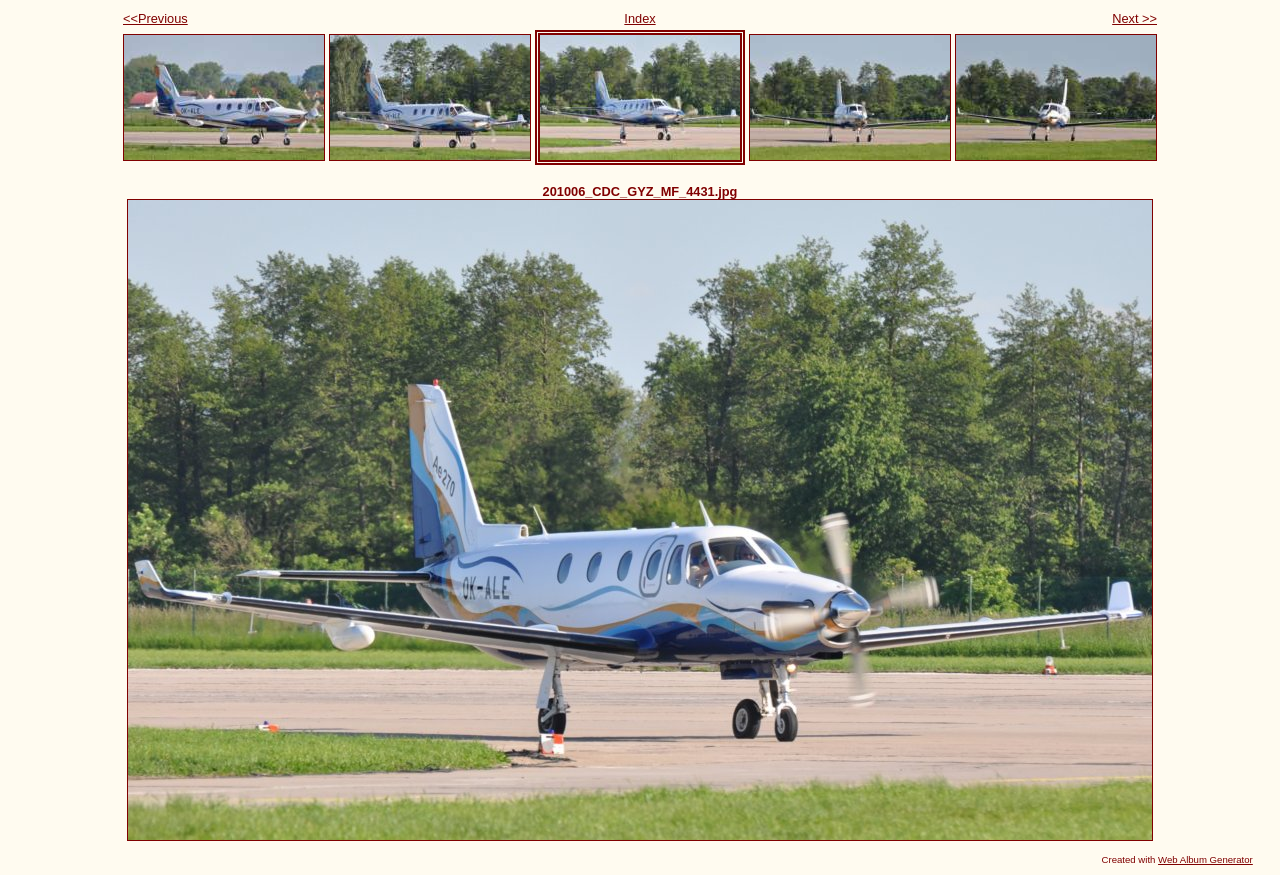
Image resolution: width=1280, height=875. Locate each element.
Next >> (1134, 18)
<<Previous (155, 18)
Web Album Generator (1205, 859)
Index (639, 18)
